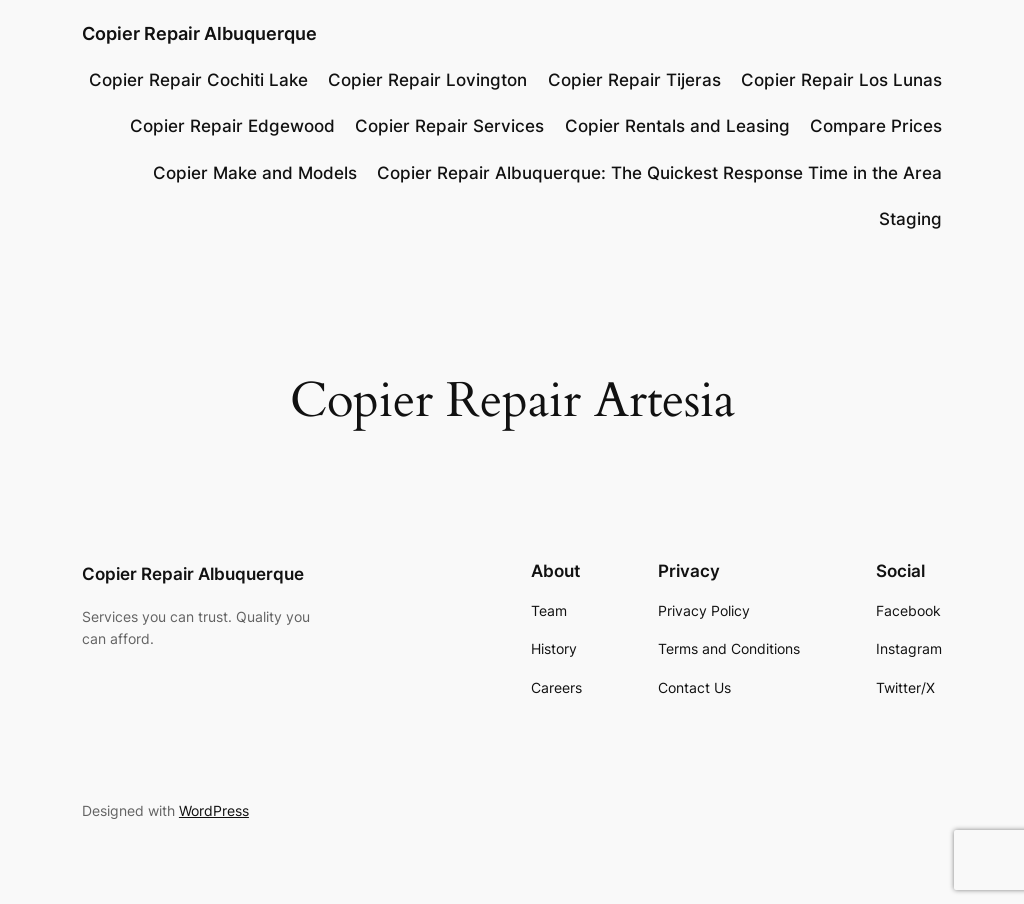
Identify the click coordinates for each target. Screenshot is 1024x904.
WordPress (214, 810)
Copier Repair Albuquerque (199, 33)
